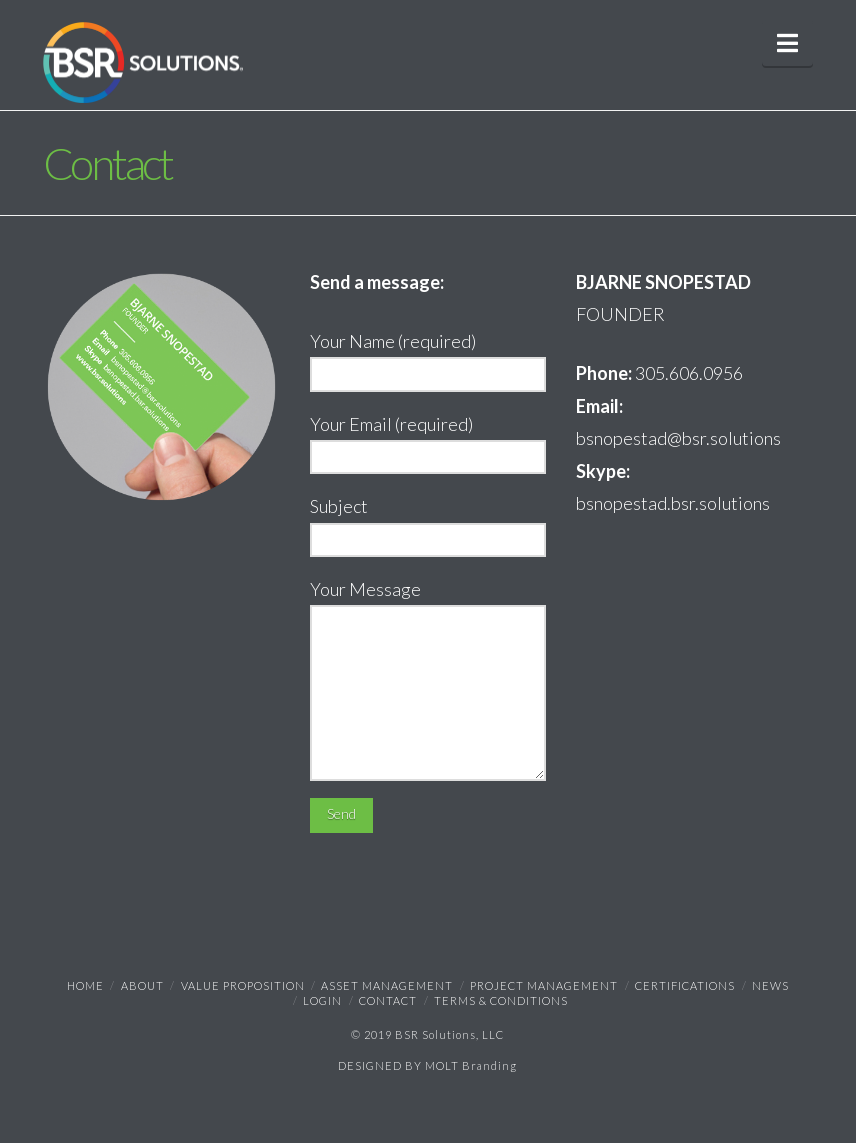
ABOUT (142, 985)
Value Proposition (243, 985)
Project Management (544, 985)
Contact (388, 1000)
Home (85, 985)
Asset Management (387, 985)
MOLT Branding (471, 1065)
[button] (787, 43)
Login (322, 1000)
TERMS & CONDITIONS (501, 1000)
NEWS (770, 985)
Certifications (685, 985)
